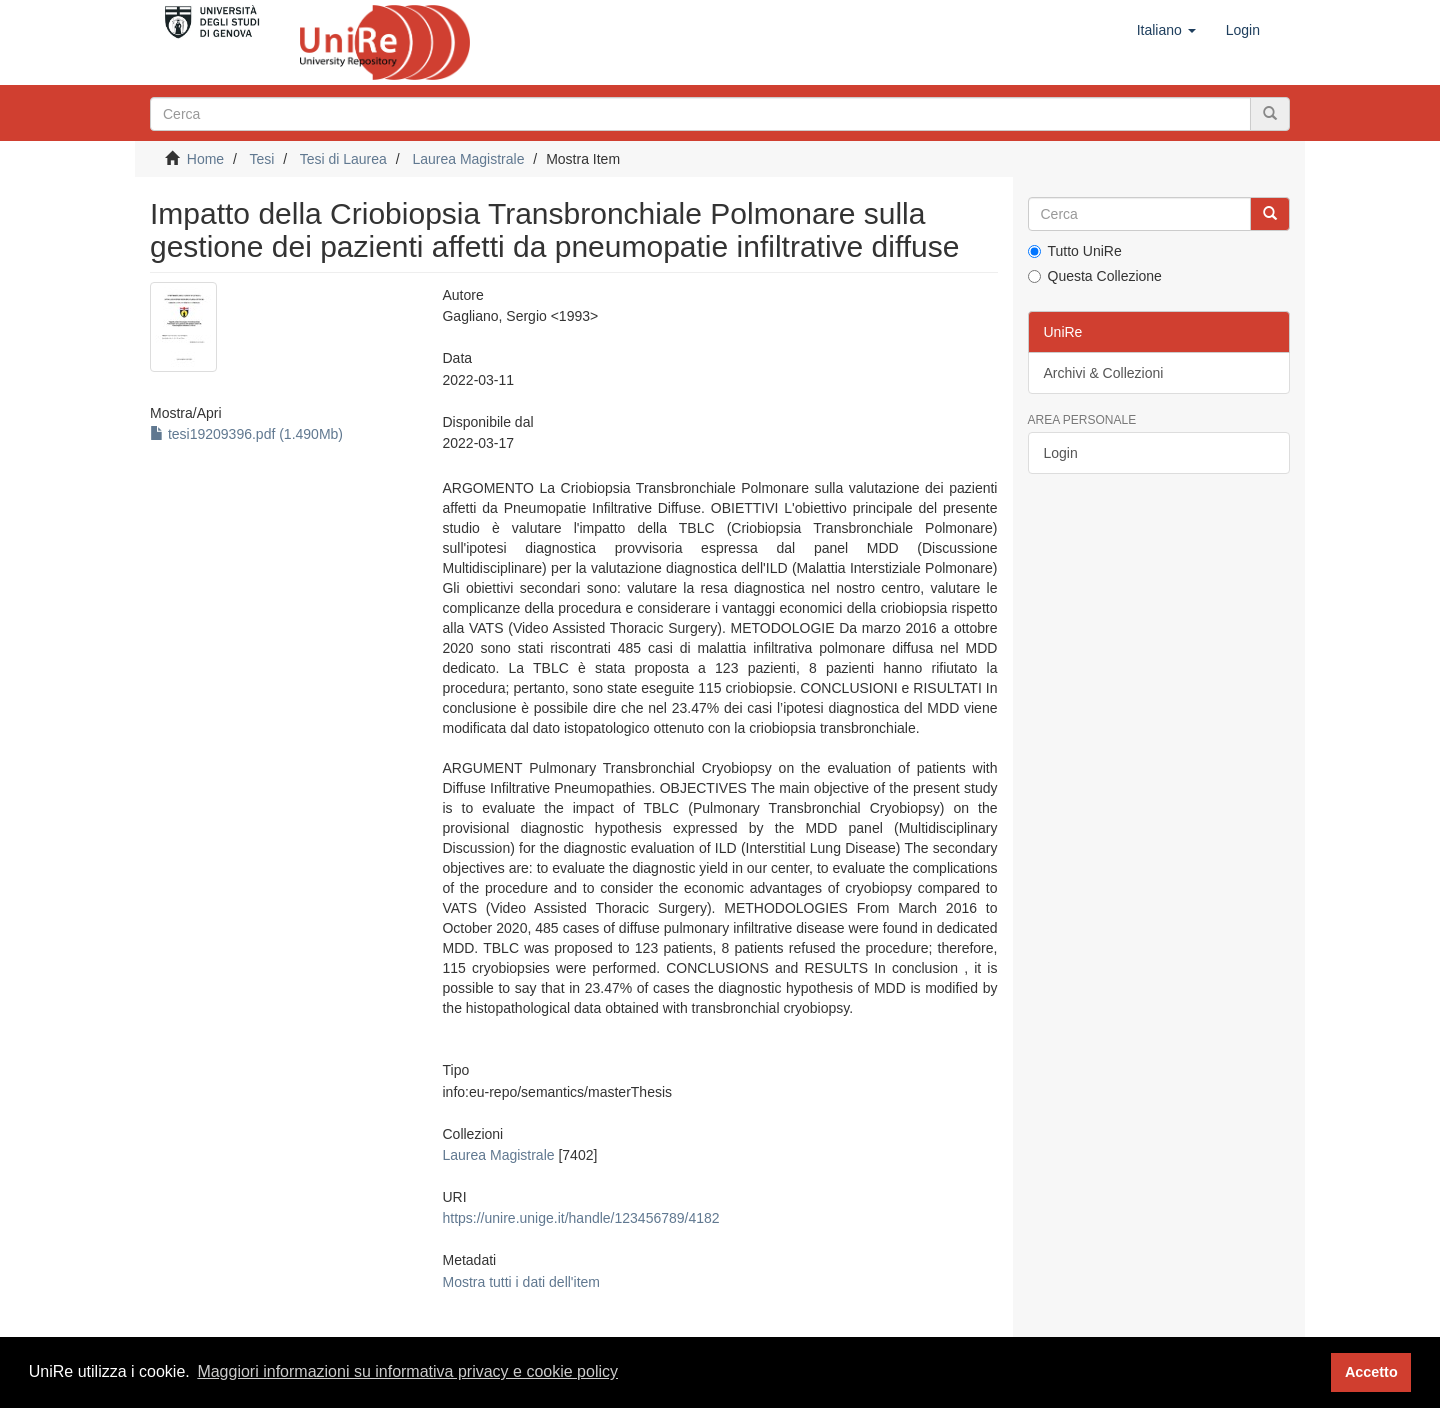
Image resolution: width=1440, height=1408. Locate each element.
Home (205, 159)
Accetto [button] (1371, 1372)
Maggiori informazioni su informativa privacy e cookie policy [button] (407, 1371)
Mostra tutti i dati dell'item (521, 1282)
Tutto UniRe (1075, 251)
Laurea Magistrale (468, 159)
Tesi (261, 159)
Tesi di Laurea (343, 159)
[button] (1166, 30)
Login (1061, 453)
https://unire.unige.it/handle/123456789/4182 (580, 1218)
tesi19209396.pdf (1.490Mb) (246, 434)
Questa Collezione (1095, 276)
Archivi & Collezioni (1104, 373)
